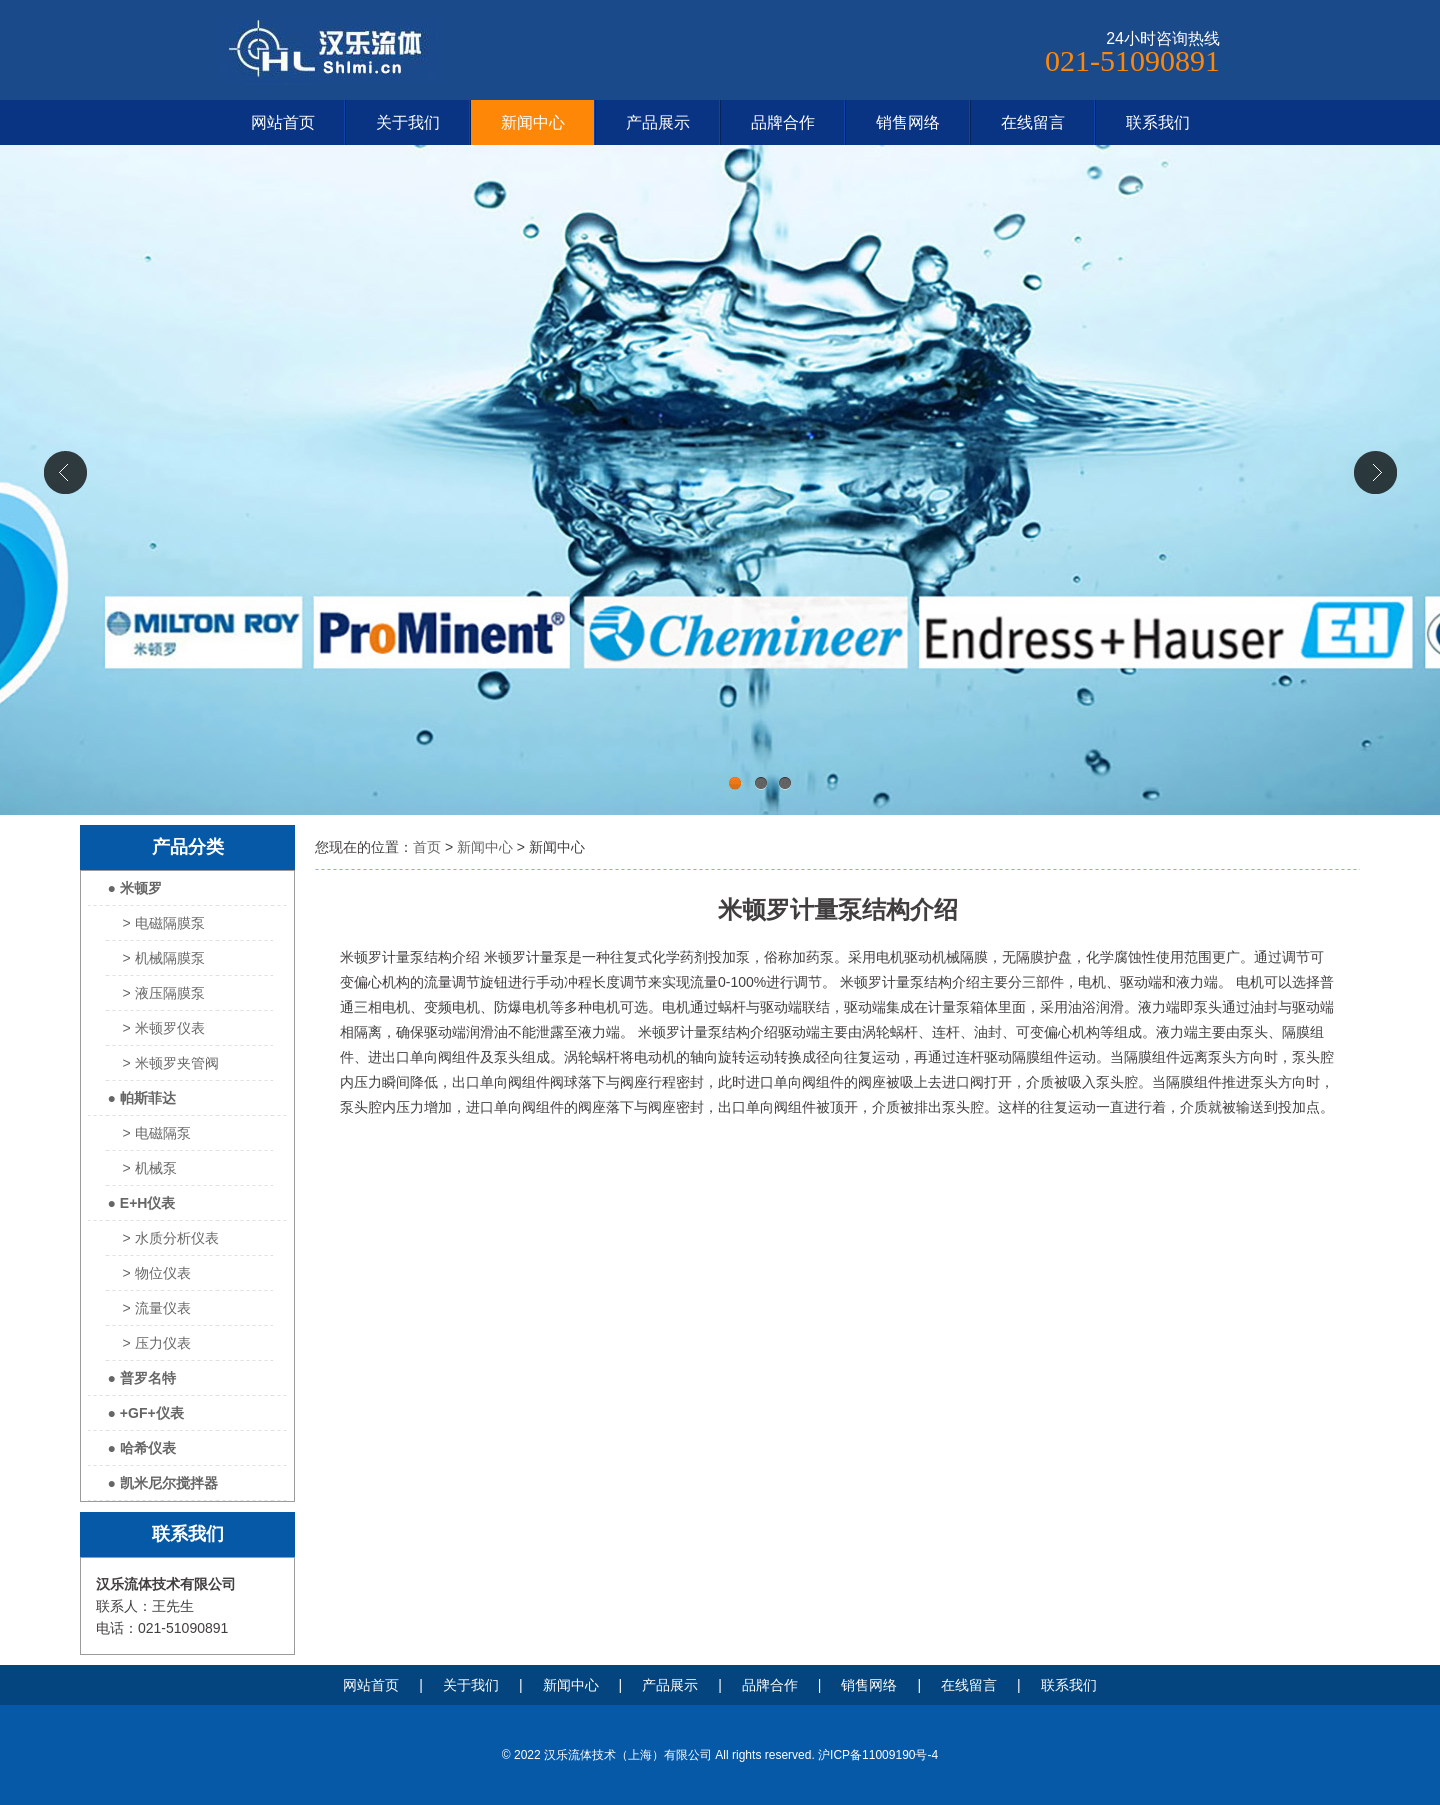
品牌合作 (783, 122)
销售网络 (908, 122)
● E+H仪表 (142, 1203)
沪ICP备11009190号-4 (878, 1755)
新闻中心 (533, 122)
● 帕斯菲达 (142, 1098)
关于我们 (408, 122)
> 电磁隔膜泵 (164, 923)
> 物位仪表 (157, 1273)
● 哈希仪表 (142, 1448)
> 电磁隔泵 (157, 1133)
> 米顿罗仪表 (164, 1028)
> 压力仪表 (157, 1343)
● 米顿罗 (135, 888)
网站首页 (283, 122)
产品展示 (658, 122)
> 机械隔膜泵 (164, 958)
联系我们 (1158, 122)
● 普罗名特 (142, 1378)
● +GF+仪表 (146, 1413)
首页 (427, 847)
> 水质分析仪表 (171, 1238)
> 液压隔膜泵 (164, 993)
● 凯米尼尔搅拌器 (163, 1483)
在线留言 (1033, 122)
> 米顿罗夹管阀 (171, 1063)
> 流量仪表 (157, 1308)
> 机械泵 (150, 1168)
